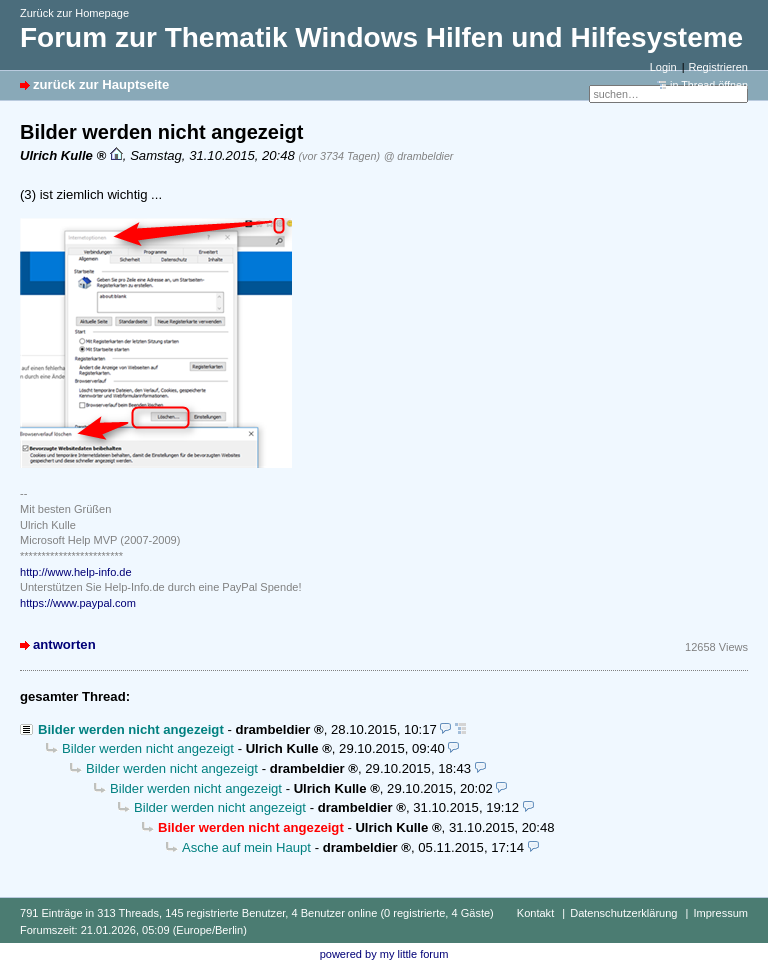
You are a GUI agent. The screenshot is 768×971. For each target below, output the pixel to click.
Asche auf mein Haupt (246, 847)
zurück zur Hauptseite (101, 84)
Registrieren (718, 67)
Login (663, 67)
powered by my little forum (384, 954)
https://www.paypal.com (78, 603)
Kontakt (535, 913)
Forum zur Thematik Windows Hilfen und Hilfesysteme (381, 37)
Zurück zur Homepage (74, 13)
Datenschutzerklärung (623, 913)
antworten (64, 644)
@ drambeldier (419, 156)
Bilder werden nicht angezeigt (131, 729)
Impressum (720, 913)
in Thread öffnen (709, 85)
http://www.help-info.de (76, 572)
